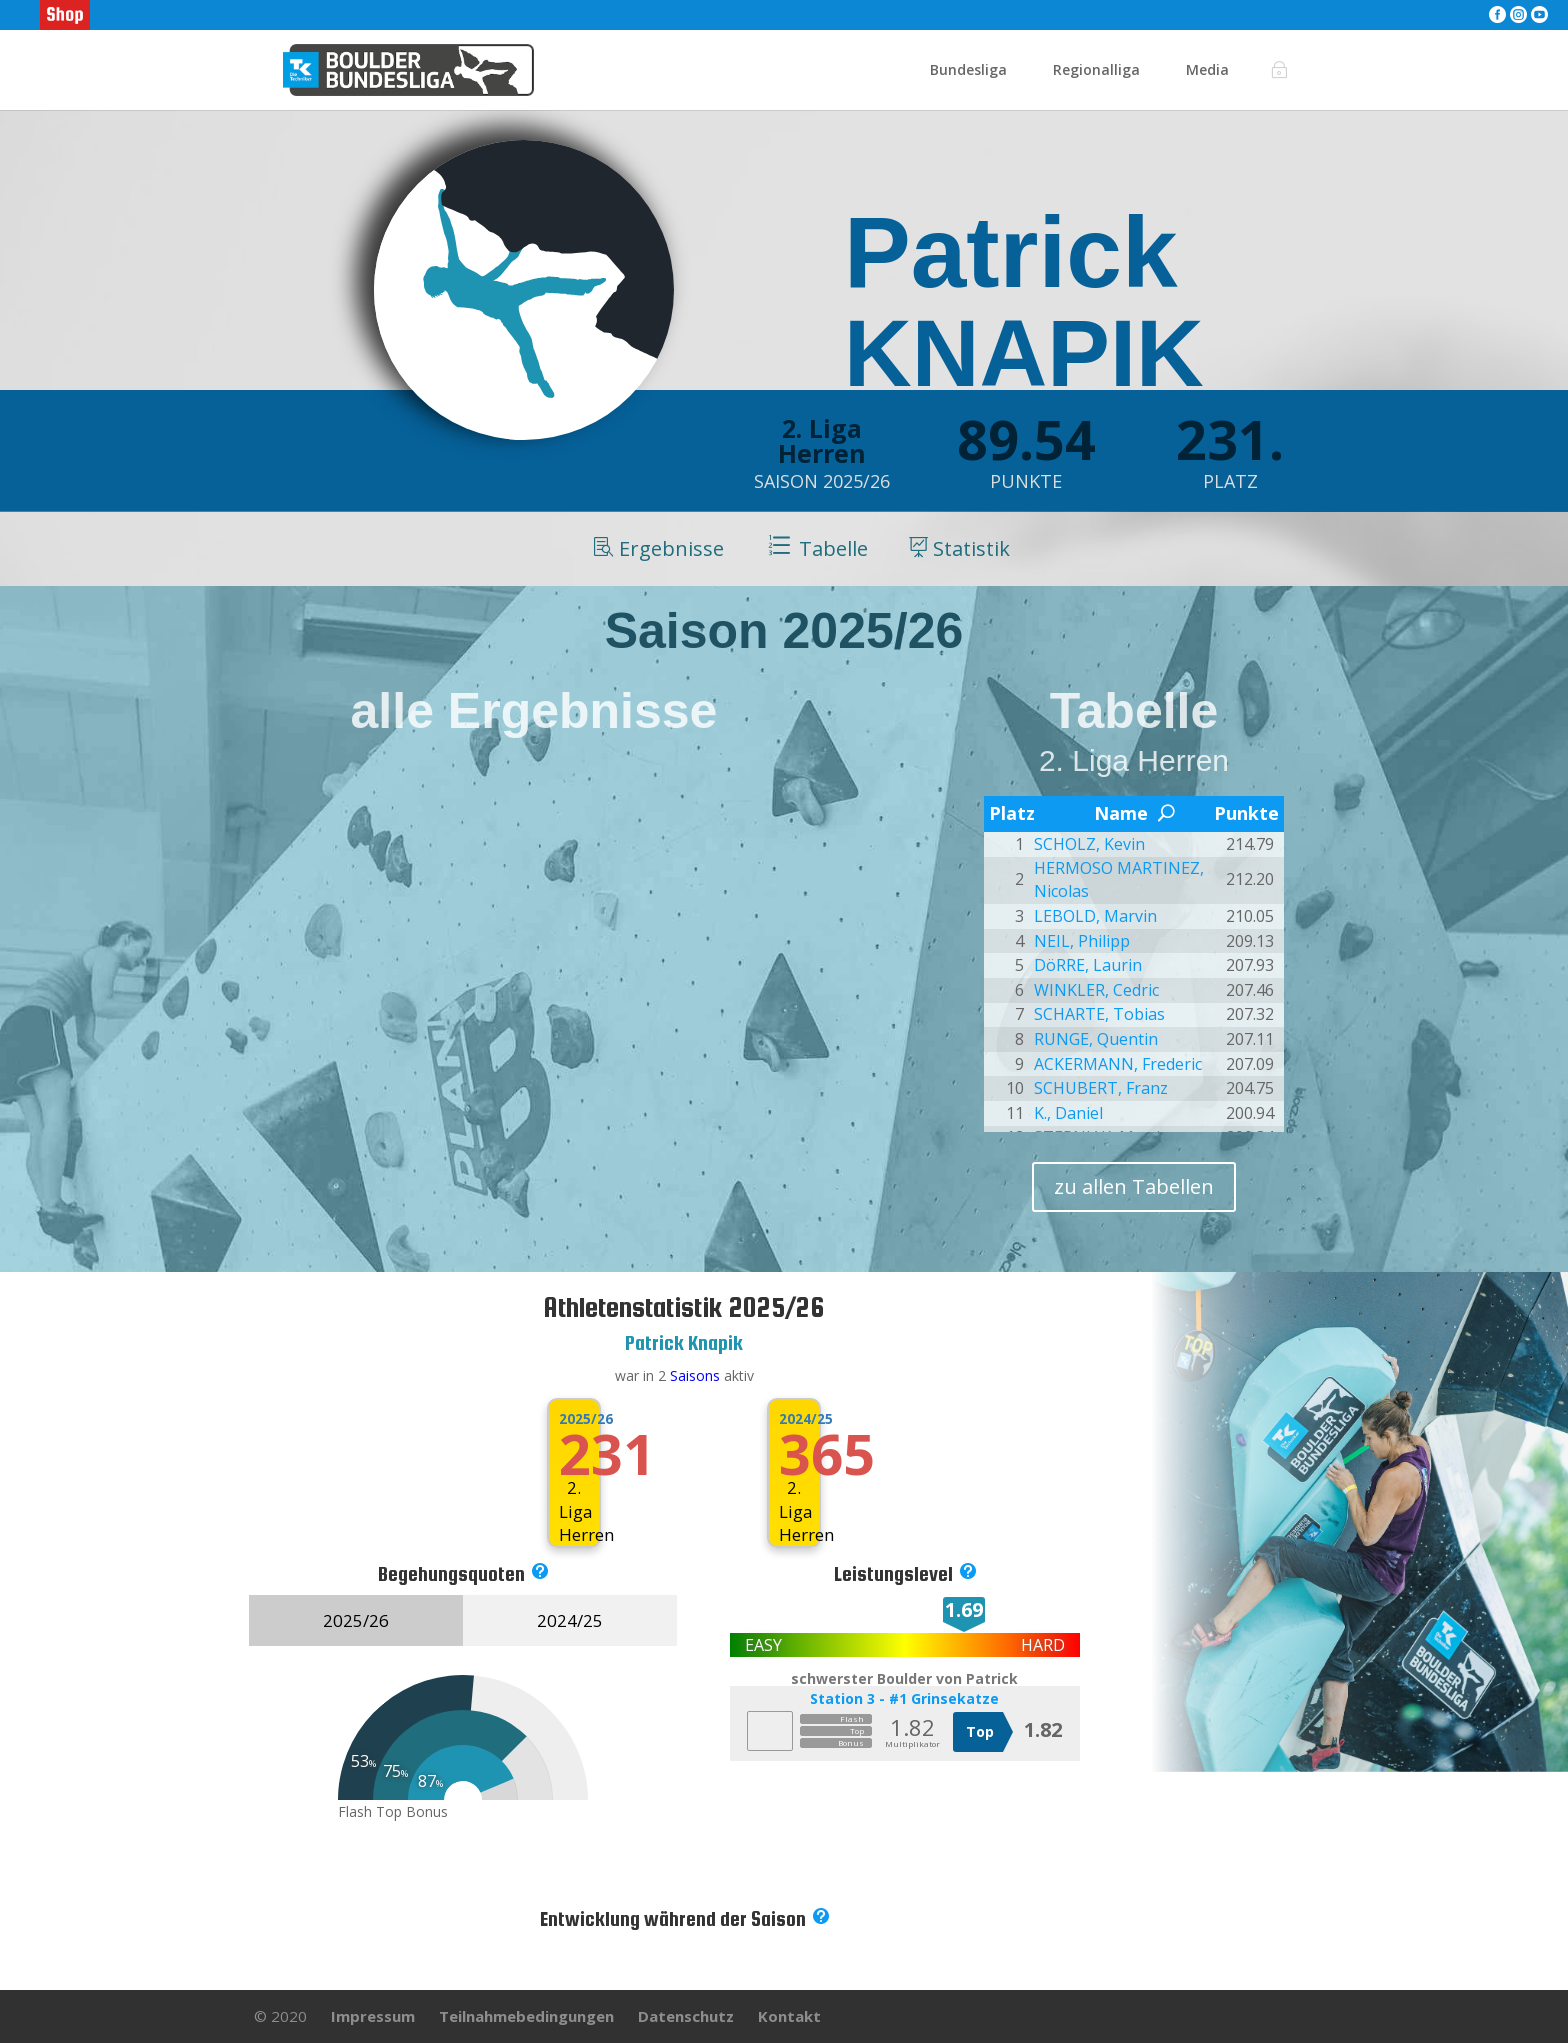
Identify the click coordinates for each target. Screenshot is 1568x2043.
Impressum (373, 2016)
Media (1207, 71)
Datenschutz (686, 2016)
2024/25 (793, 1419)
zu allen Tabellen (1134, 1186)
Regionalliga (1096, 71)
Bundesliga (968, 71)
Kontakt (789, 2016)
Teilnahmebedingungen (526, 2016)
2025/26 (573, 1419)
